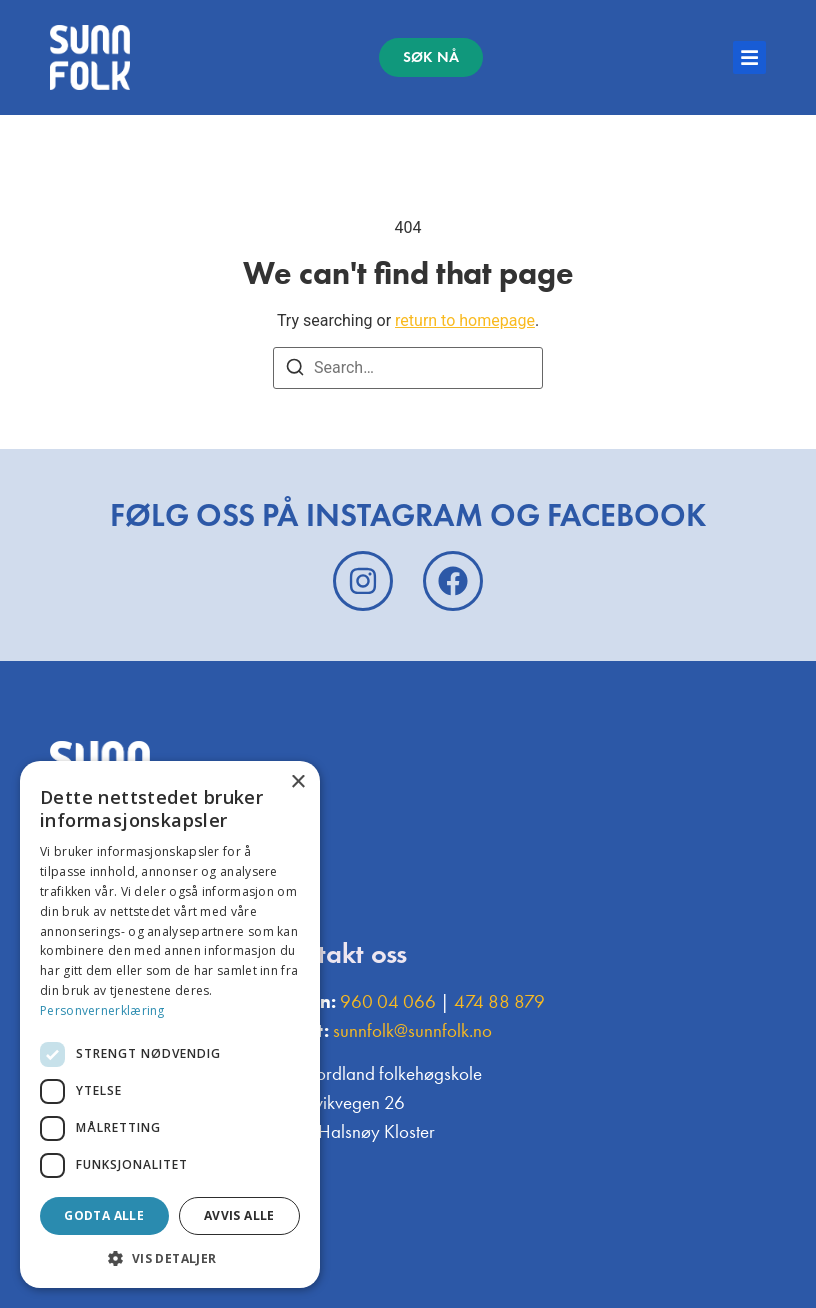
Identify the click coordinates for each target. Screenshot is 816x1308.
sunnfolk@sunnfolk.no (412, 1030)
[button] (170, 1258)
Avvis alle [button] (239, 1215)
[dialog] (170, 1024)
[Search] (295, 370)
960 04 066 (388, 1001)
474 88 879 (499, 1001)
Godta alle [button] (104, 1215)
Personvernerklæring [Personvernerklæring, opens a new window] (102, 1010)
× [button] (297, 782)
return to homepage (465, 320)
